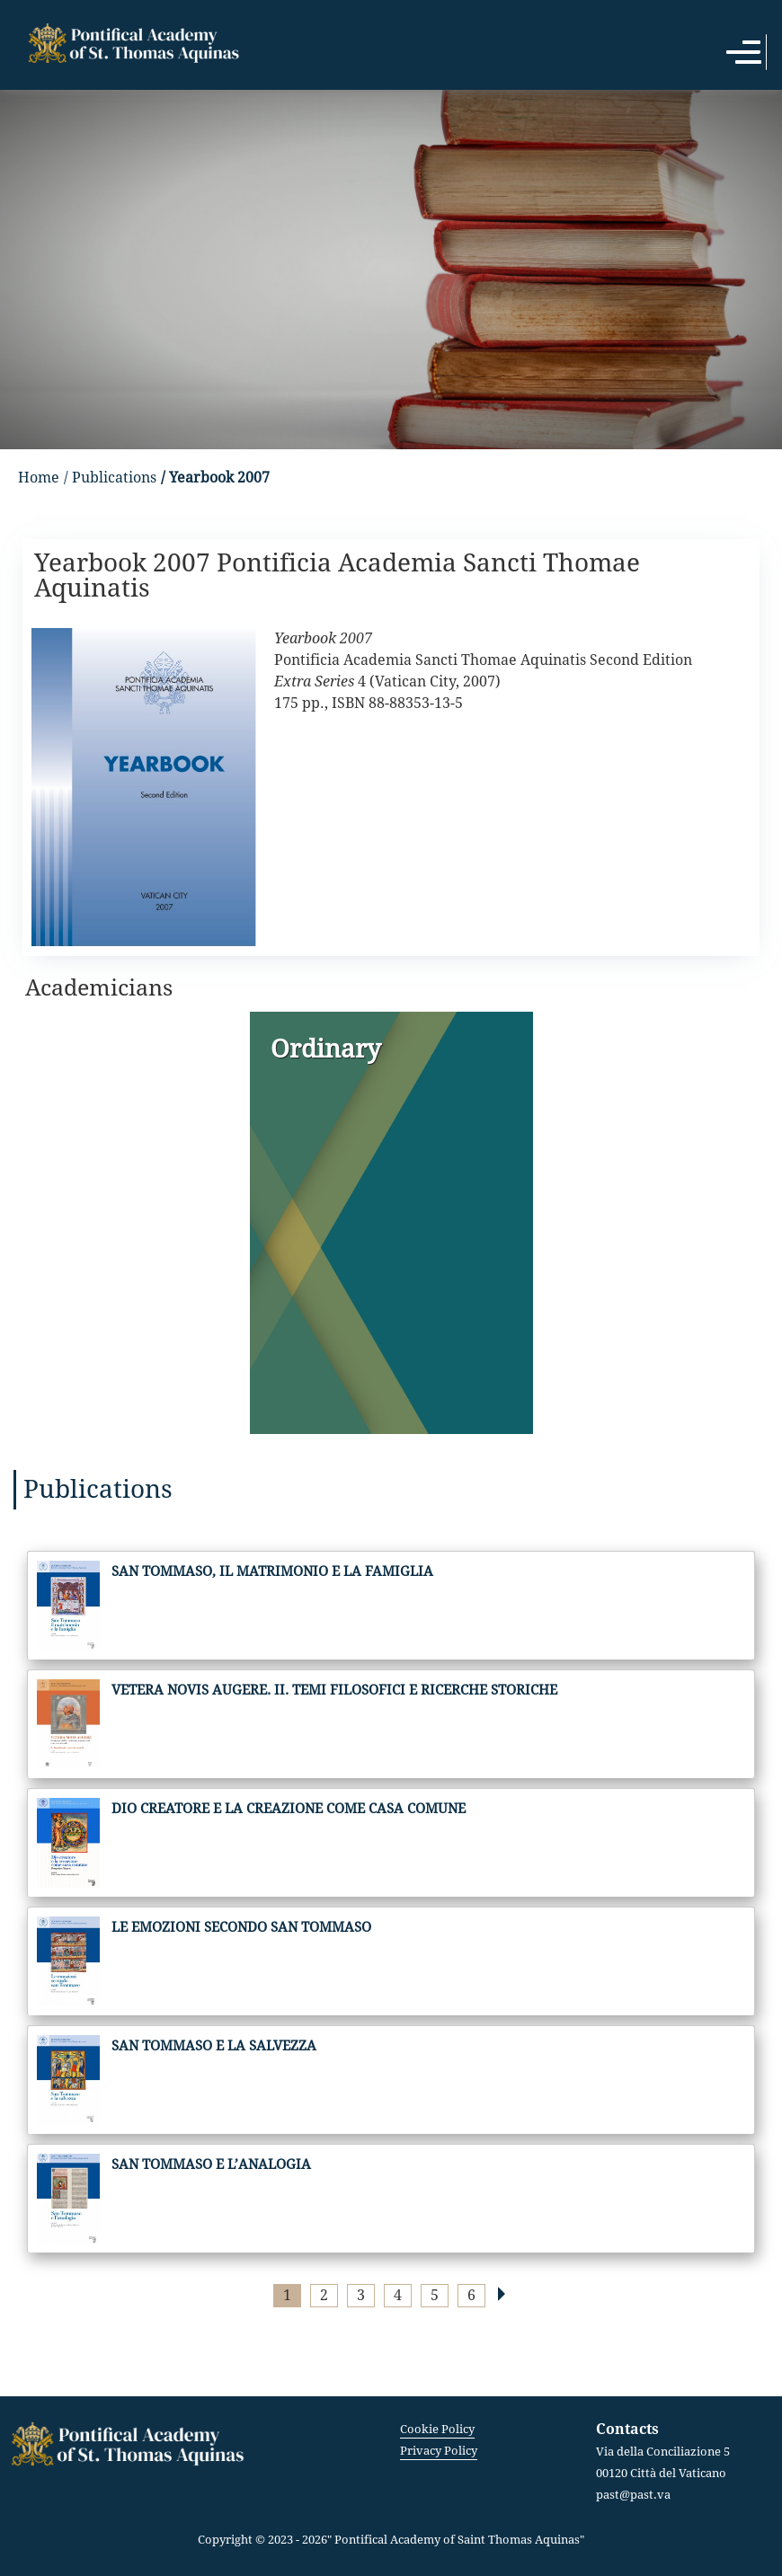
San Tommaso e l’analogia (211, 2164)
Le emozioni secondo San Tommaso (241, 1927)
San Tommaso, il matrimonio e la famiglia (272, 1571)
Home (38, 477)
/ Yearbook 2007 (215, 477)
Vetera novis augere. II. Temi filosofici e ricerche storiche (334, 1690)
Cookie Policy (437, 2429)
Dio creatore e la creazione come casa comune (288, 1809)
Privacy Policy (438, 2450)
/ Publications (110, 477)
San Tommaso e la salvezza (213, 2046)
